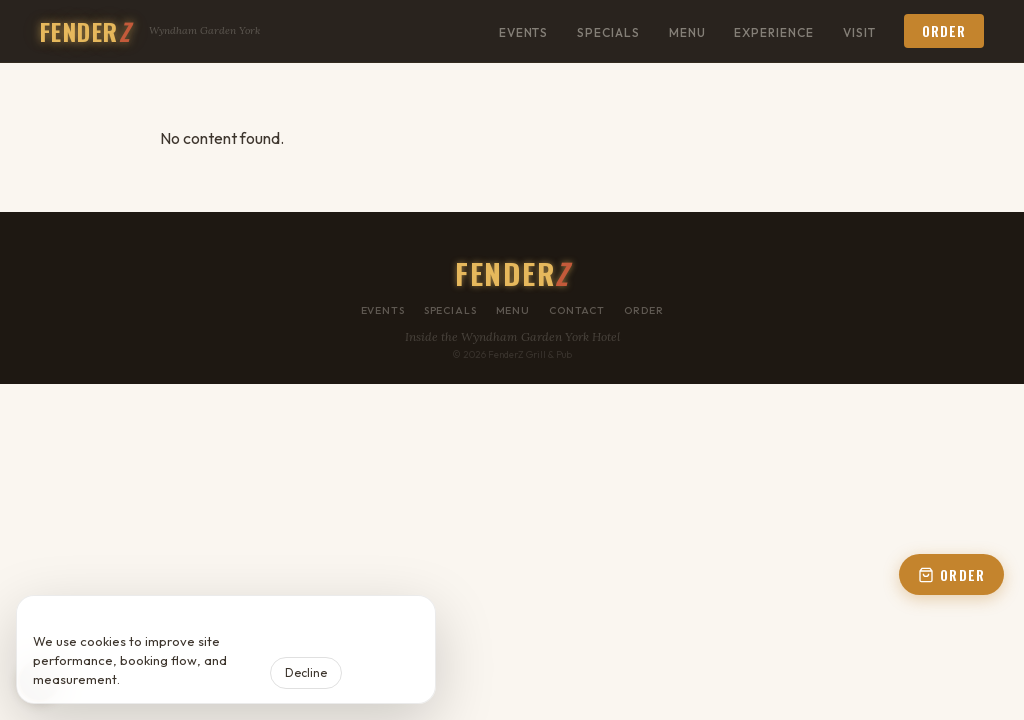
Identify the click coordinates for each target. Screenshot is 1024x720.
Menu (687, 32)
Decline (306, 672)
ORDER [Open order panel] (951, 575)
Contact (577, 310)
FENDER (85, 31)
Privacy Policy (165, 679)
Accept (384, 672)
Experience (774, 32)
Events (524, 32)
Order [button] (944, 31)
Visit (859, 32)
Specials (608, 32)
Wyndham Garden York (204, 30)
